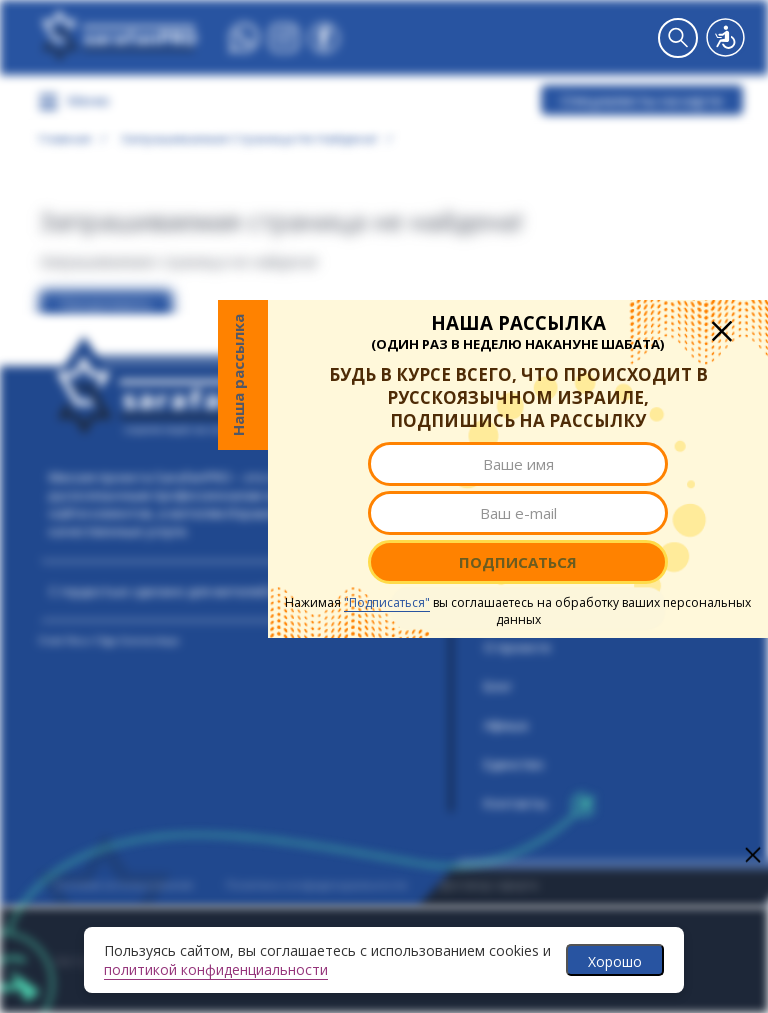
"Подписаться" (387, 602)
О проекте (517, 647)
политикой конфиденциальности (216, 969)
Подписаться (518, 562)
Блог (498, 686)
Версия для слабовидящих (725, 37)
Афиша (506, 725)
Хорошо (615, 961)
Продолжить (106, 305)
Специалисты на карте (642, 100)
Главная (65, 138)
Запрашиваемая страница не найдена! (249, 138)
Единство (514, 764)
